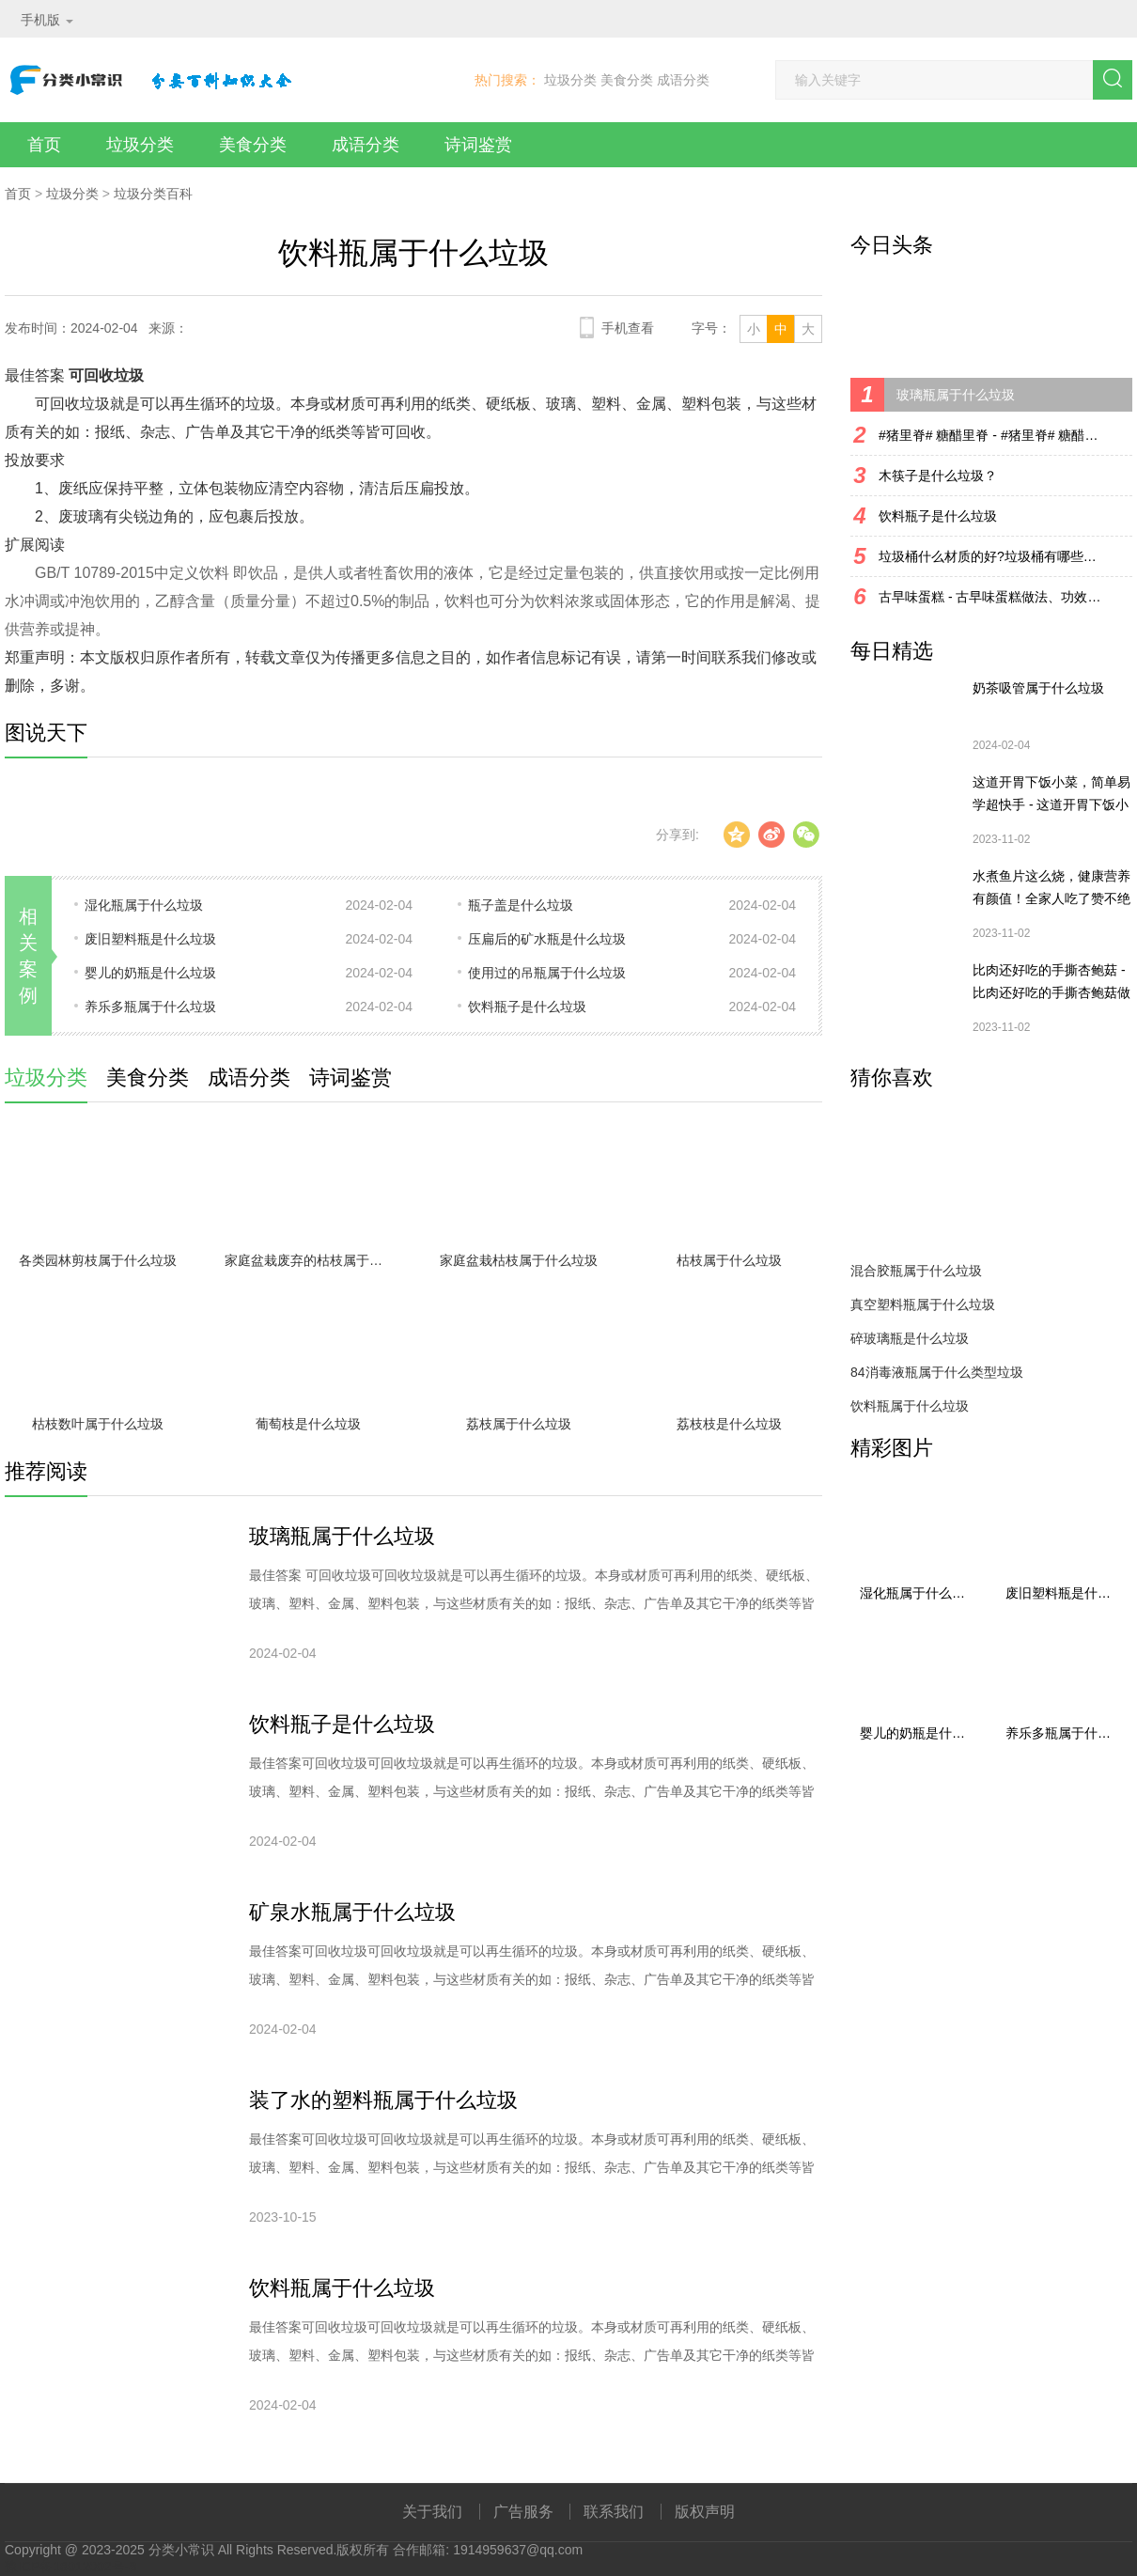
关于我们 (432, 2512)
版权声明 (705, 2512)
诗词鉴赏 (478, 144)
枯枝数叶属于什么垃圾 (98, 1423)
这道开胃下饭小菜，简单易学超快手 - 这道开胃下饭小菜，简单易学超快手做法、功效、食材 (1051, 795)
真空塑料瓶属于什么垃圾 (922, 1304)
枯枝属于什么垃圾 (729, 1260)
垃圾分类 (570, 79)
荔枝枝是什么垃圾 (729, 1423)
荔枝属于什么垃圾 (518, 1423)
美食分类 (626, 79)
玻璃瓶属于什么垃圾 (342, 1536)
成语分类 (683, 79)
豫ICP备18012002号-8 (70, 2566)
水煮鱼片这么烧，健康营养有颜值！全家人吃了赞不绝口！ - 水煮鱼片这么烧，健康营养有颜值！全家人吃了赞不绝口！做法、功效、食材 (1051, 889)
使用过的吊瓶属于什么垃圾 (547, 972)
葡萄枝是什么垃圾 (308, 1423)
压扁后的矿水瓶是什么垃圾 (547, 938)
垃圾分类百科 (153, 193)
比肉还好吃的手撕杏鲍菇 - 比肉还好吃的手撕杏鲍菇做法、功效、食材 (1051, 983)
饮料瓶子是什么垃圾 (527, 1006)
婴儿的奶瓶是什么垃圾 (150, 972)
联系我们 (614, 2512)
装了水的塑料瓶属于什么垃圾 (383, 2100)
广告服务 (523, 2512)
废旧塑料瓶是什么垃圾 (150, 938)
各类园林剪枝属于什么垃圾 (98, 1260)
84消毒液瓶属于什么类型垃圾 (936, 1372)
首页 (44, 144)
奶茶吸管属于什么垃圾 (1038, 687)
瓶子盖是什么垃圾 (520, 905)
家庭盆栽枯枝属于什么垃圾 (519, 1260)
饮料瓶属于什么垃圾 (342, 2288)
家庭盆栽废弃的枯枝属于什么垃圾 (313, 1260)
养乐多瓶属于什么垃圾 (150, 1006)
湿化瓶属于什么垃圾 (144, 905)
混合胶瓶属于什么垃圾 (916, 1270)
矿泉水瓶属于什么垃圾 (352, 1912)
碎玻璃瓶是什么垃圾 (909, 1338)
